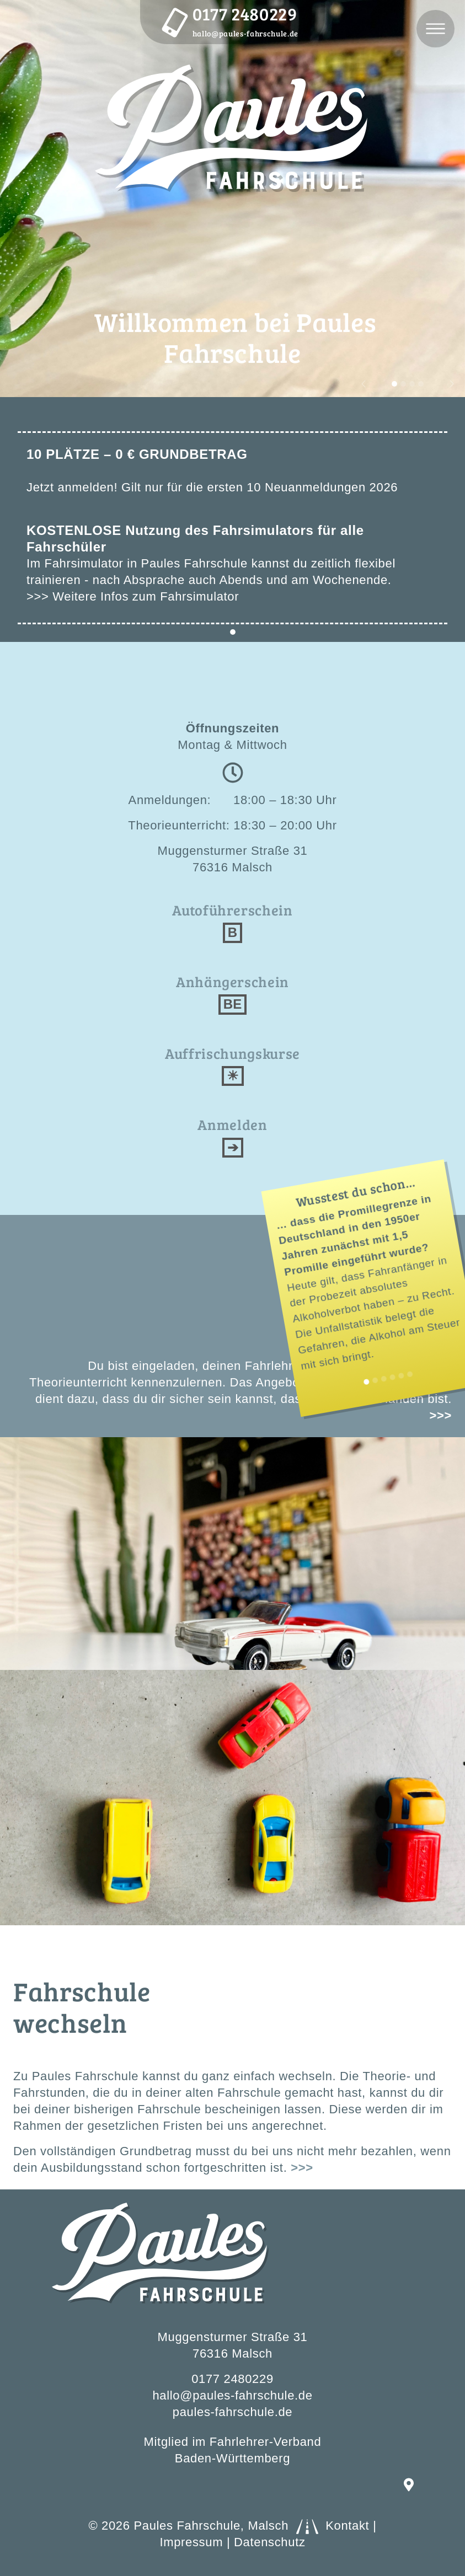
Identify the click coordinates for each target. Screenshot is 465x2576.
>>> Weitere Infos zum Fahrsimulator (132, 596)
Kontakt (347, 2525)
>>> (302, 2168)
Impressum (191, 2542)
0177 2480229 (245, 13)
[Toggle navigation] (435, 29)
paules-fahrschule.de (232, 2412)
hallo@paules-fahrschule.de (245, 33)
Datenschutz (270, 2542)
